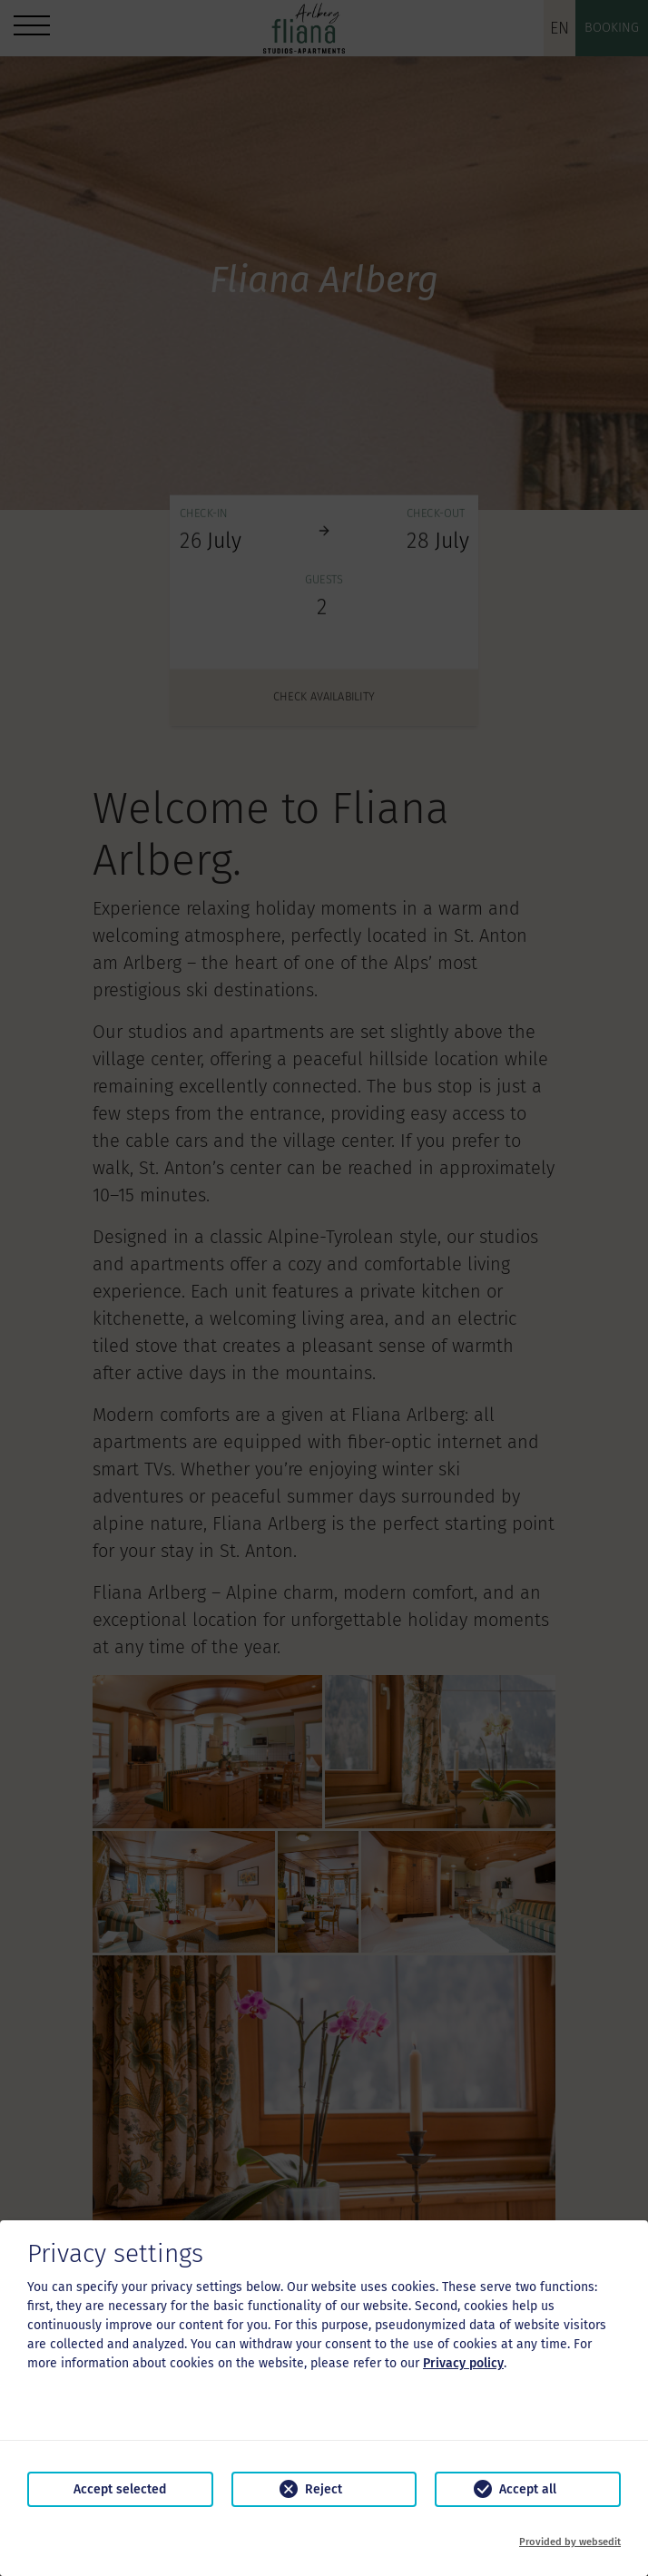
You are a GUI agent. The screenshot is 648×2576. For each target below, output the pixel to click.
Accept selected (120, 2489)
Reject (323, 2489)
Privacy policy (463, 2363)
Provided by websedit (570, 2542)
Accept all (527, 2489)
